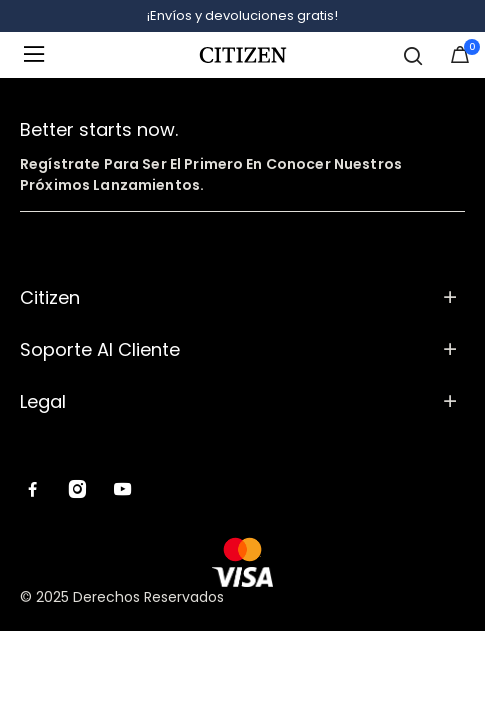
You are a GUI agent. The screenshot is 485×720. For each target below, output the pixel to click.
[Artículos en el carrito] (460, 59)
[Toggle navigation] (40, 55)
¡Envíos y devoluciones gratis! (242, 15)
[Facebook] (32, 491)
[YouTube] (122, 491)
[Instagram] (77, 491)
